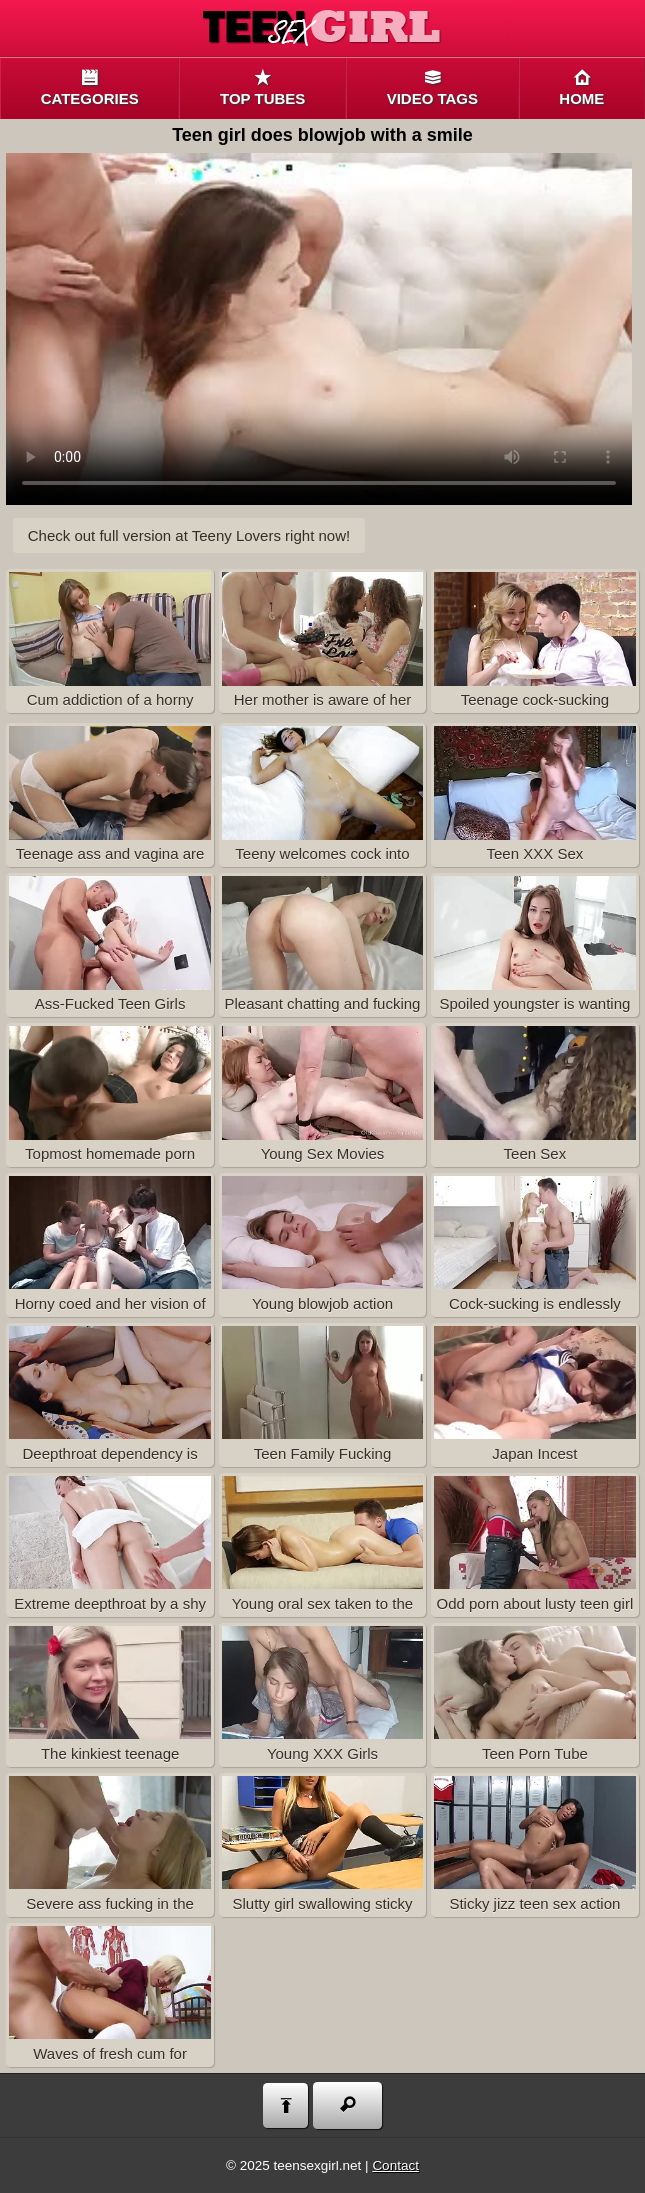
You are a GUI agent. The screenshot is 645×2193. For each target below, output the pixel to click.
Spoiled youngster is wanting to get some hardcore (534, 946)
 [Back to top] (285, 2105)
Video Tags (432, 88)
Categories (89, 88)
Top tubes (262, 88)
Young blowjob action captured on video (322, 1246)
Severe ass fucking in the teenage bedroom (109, 1846)
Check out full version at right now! (189, 535)
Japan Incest (534, 1393)
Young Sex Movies (322, 1093)
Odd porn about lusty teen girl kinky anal (534, 1546)
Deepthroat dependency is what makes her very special (109, 1396)
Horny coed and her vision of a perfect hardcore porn (109, 1246)
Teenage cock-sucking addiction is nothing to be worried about (534, 642)
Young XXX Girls (322, 1693)
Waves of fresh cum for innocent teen (109, 1996)
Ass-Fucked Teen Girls (109, 943)
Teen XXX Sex (534, 793)
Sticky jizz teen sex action (534, 1843)
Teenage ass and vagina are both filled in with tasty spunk (109, 796)
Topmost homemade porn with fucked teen (109, 1096)
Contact (395, 2165)
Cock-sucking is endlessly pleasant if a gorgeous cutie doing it (534, 1246)
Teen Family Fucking (322, 1393)
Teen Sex (534, 1093)
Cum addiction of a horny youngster (109, 642)
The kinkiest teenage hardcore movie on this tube (109, 1696)
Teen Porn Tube (534, 1693)
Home (582, 88)
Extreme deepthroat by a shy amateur (109, 1546)
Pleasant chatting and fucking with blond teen (322, 946)
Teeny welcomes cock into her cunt (322, 796)
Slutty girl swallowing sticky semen (322, 1846)
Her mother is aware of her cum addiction (322, 642)
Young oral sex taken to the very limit (322, 1546)
